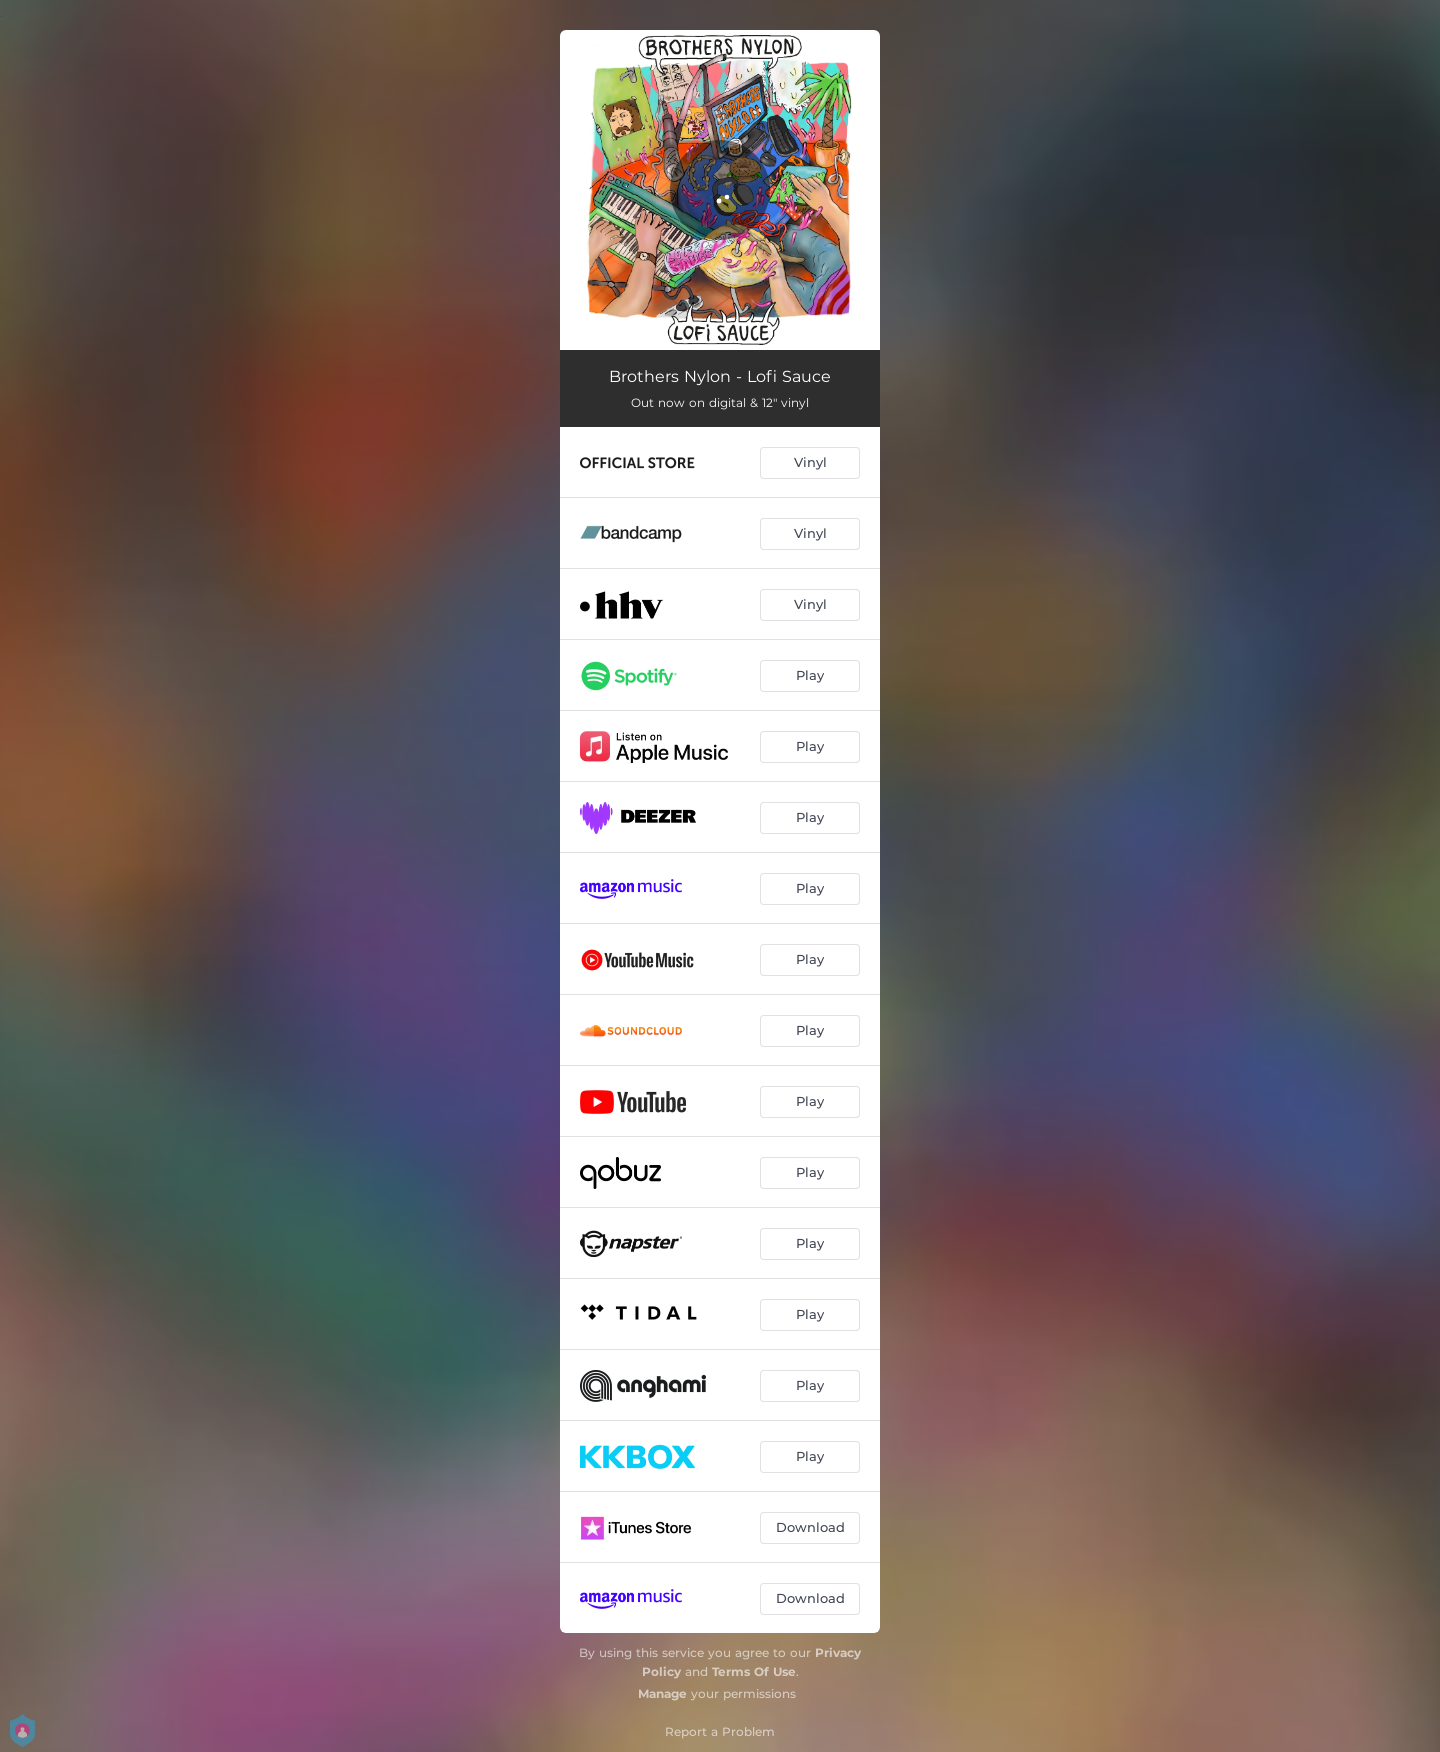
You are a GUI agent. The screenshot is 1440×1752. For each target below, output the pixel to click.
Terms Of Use (754, 1671)
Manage (662, 1693)
